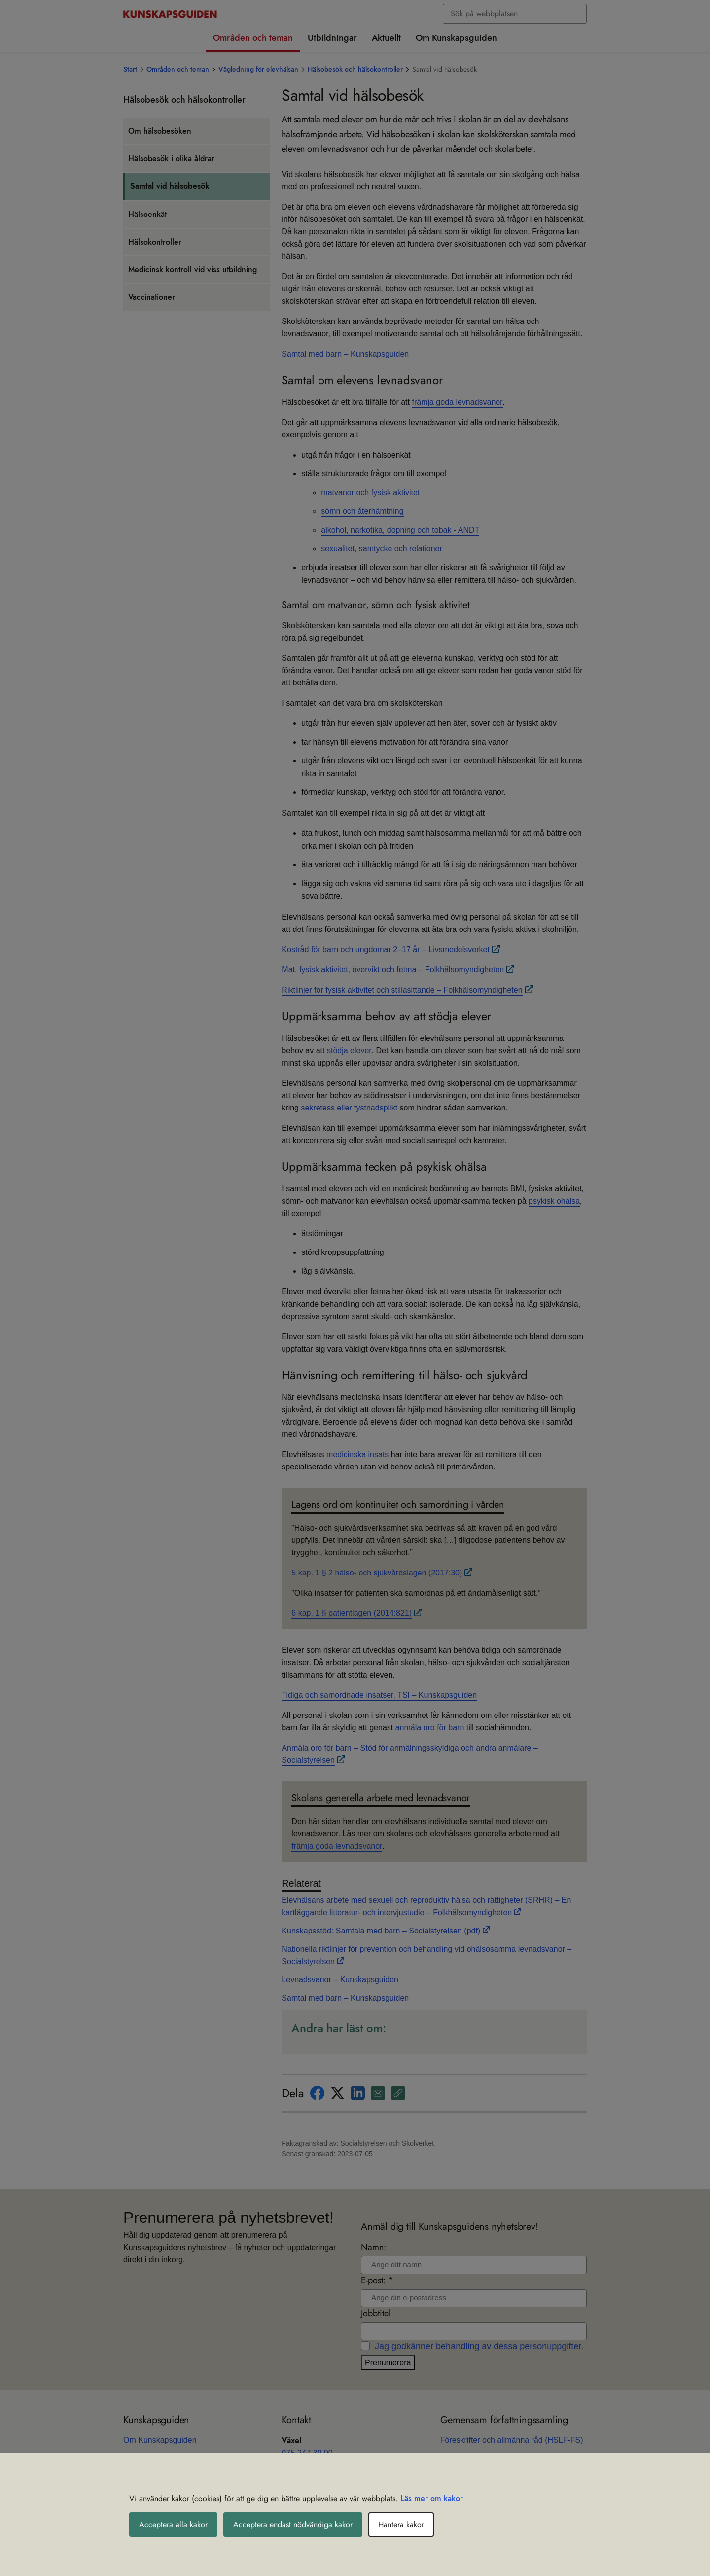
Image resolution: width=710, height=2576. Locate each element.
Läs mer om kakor (431, 2498)
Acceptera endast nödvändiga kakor (293, 2524)
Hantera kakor (401, 2524)
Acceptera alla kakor (173, 2524)
